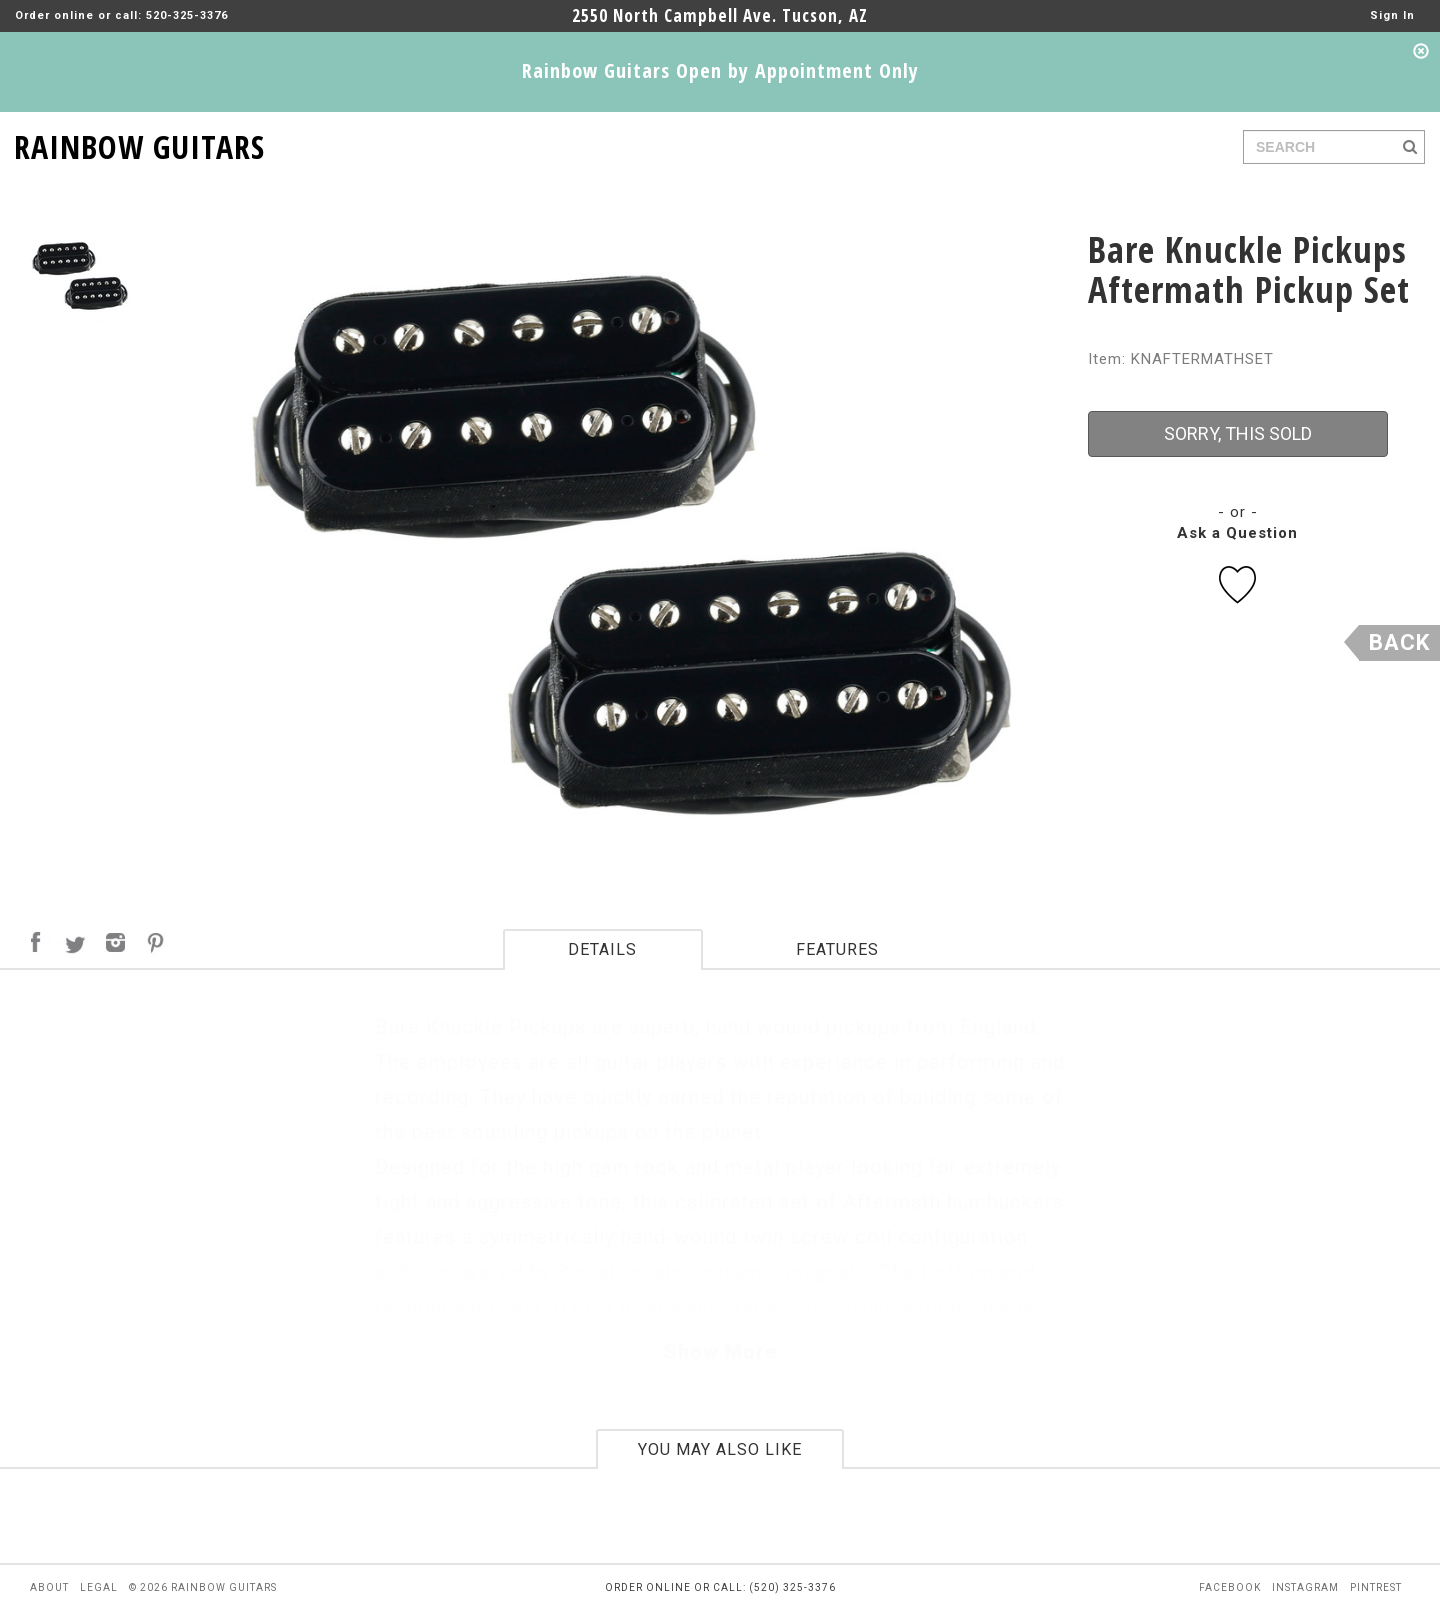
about (49, 1587)
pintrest (1376, 1587)
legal (99, 1587)
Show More (720, 1352)
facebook (1230, 1587)
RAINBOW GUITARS (139, 143)
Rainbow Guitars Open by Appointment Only (720, 70)
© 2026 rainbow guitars (203, 1587)
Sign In (1392, 15)
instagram (1305, 1587)
